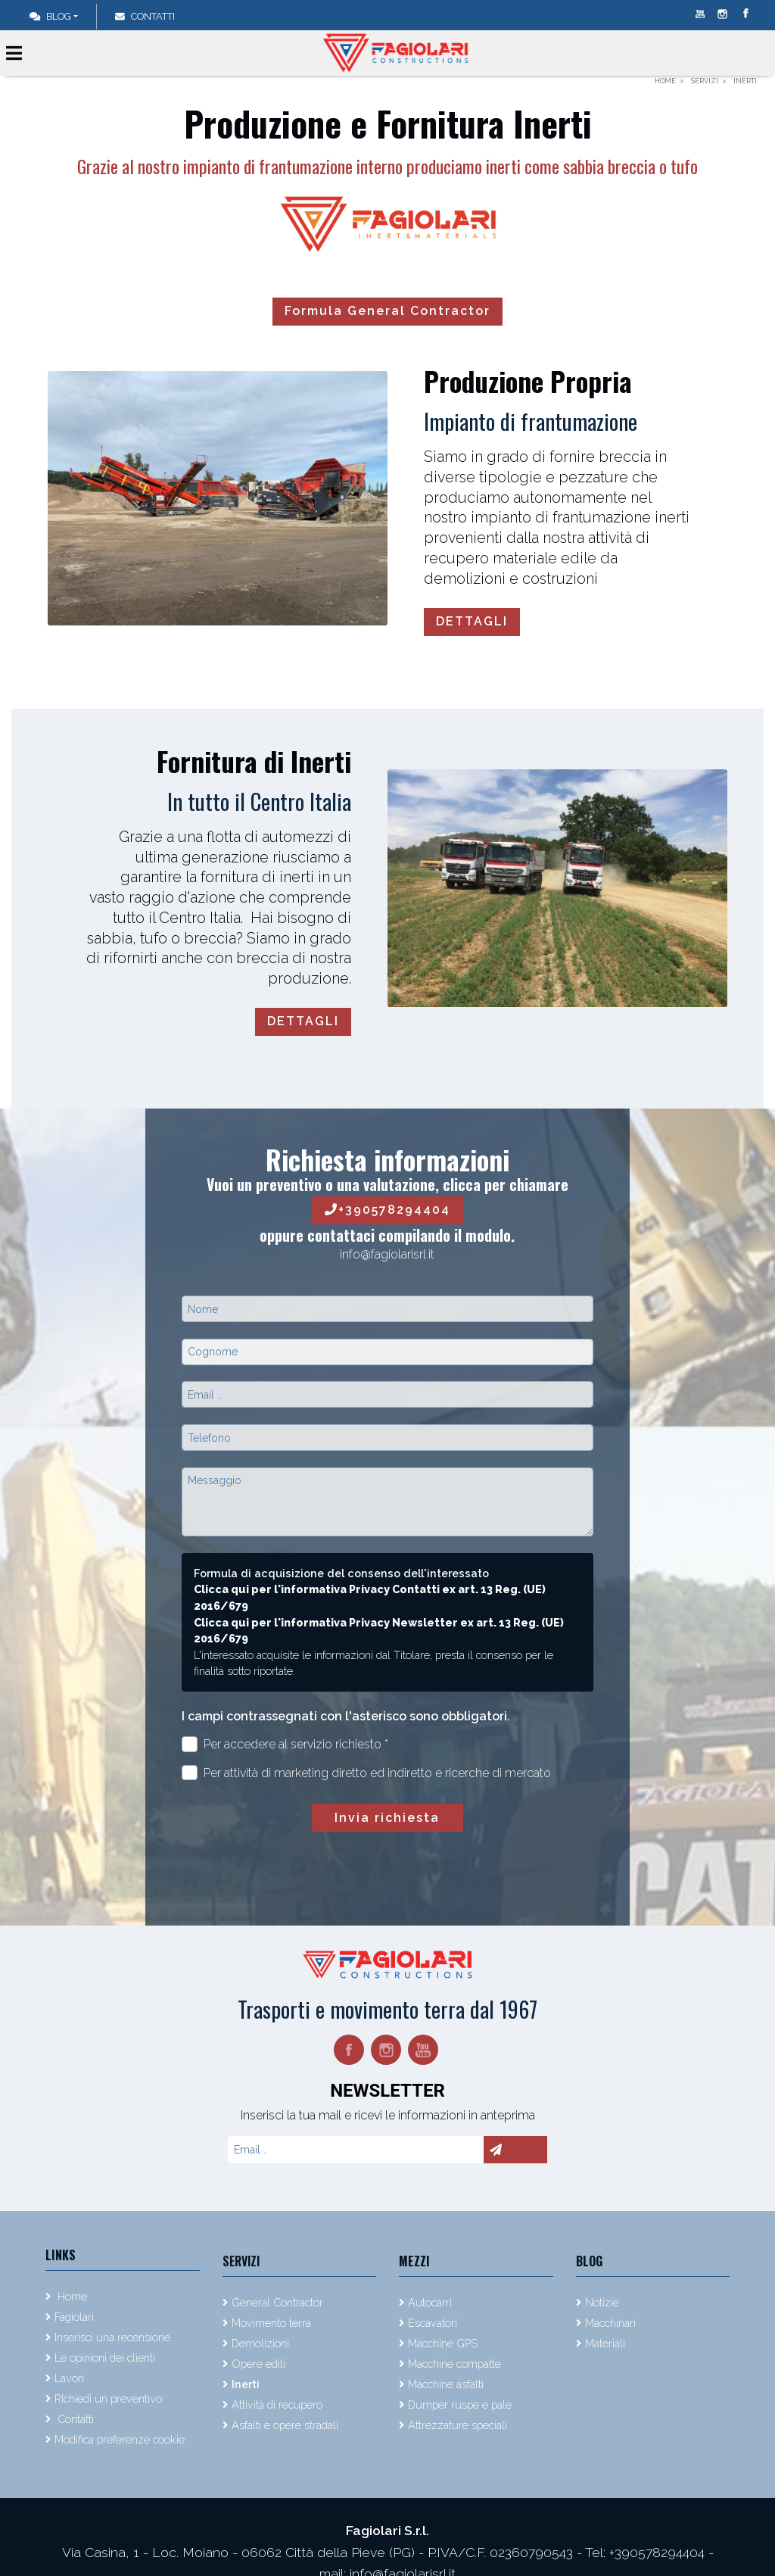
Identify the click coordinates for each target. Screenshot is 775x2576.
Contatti (74, 2418)
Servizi (241, 2261)
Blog (50, 16)
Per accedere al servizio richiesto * (285, 1744)
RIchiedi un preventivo (108, 2398)
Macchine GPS (443, 2343)
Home (70, 2296)
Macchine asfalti (446, 2384)
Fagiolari (74, 2316)
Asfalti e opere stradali (285, 2425)
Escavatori (432, 2322)
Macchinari (610, 2322)
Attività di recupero (277, 2404)
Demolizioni (260, 2343)
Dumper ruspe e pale (460, 2404)
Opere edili (258, 2363)
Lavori (69, 2378)
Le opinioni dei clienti (104, 2357)
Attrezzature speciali (457, 2425)
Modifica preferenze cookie (119, 2439)
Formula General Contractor (387, 311)
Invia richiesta (387, 1817)
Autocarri (430, 2302)
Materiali (605, 2343)
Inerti (246, 2384)
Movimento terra (271, 2322)
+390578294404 (387, 1209)
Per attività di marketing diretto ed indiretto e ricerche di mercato (366, 1773)
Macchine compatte (454, 2363)
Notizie (602, 2302)
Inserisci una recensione (112, 2337)
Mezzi (414, 2261)
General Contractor (277, 2302)
